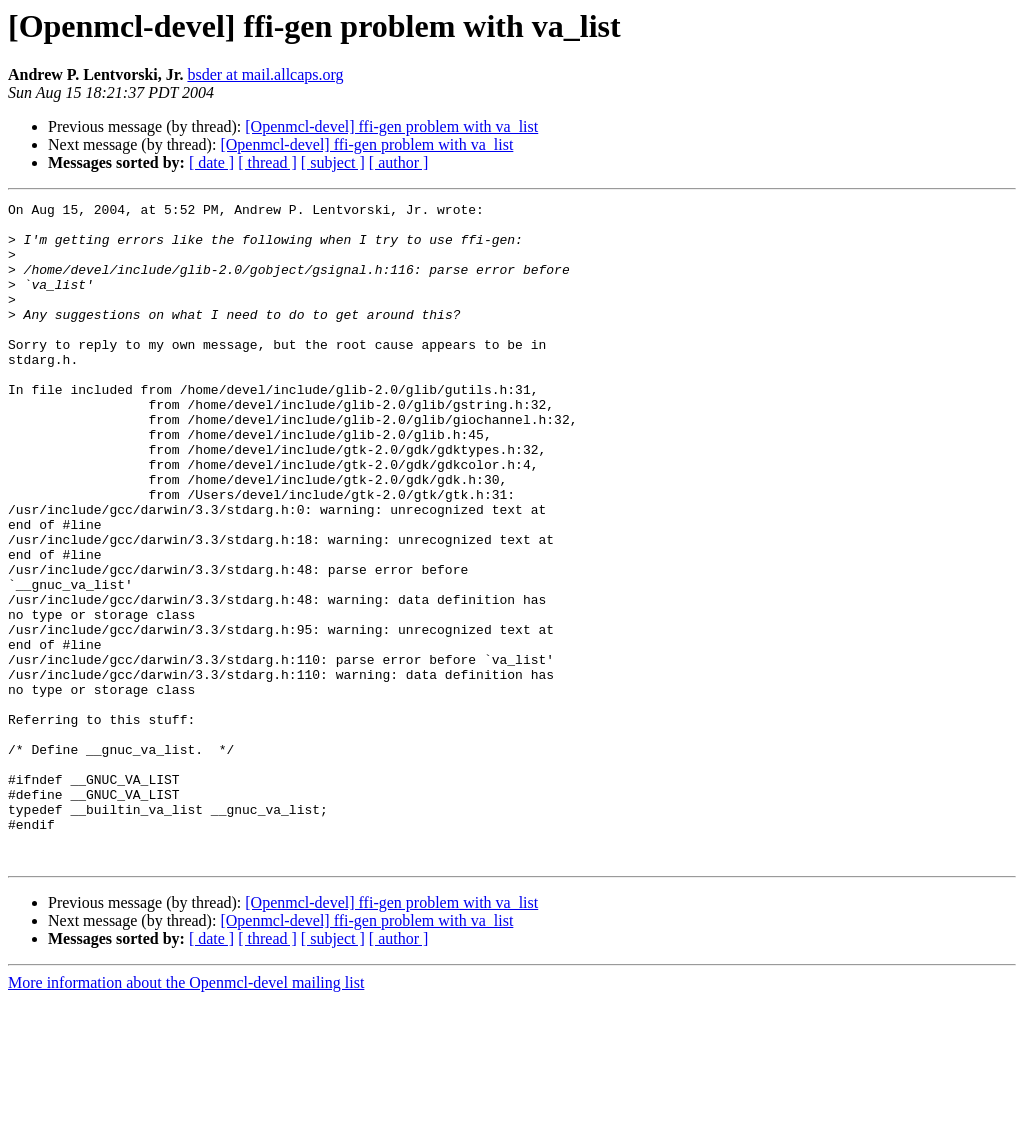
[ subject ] (333, 162)
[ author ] (399, 162)
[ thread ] (267, 162)
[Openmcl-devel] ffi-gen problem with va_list (391, 126)
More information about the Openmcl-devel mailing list (186, 1114)
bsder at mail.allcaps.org (265, 74)
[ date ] (211, 162)
